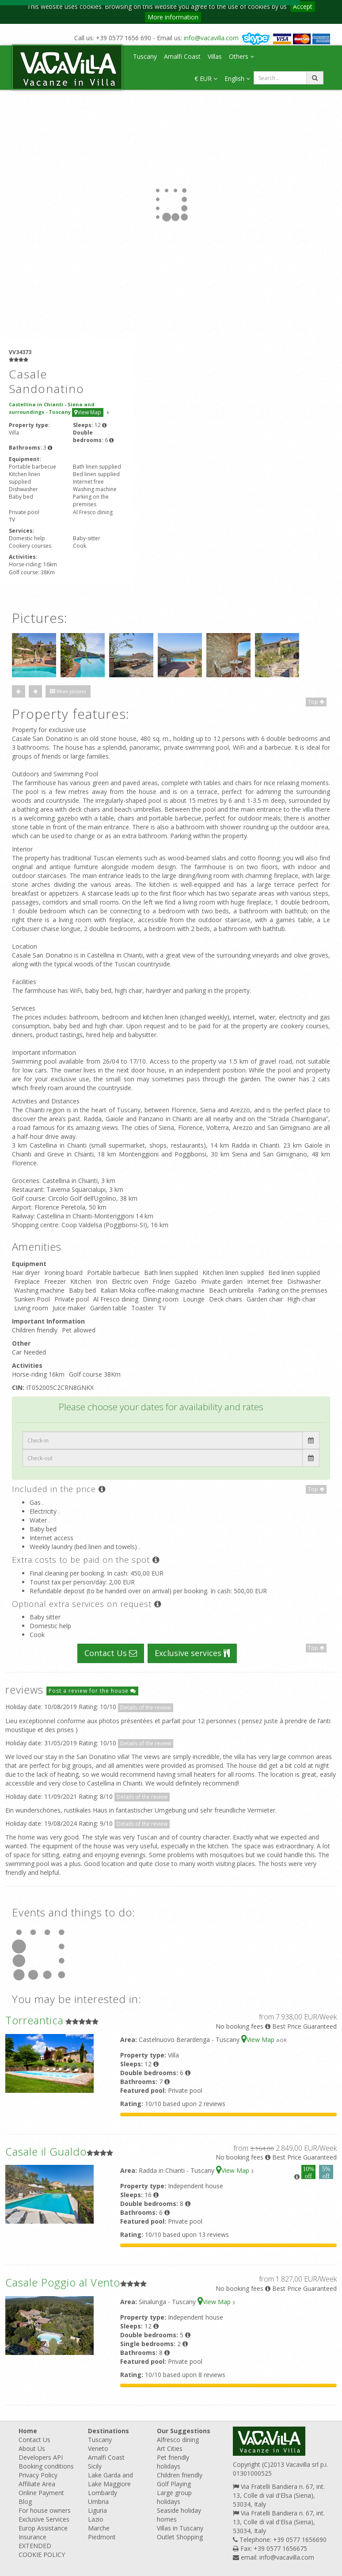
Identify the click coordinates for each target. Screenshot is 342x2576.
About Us (32, 2448)
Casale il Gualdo (46, 2151)
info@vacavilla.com (211, 38)
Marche (99, 2528)
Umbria (98, 2501)
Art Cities (169, 2448)
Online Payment (41, 2492)
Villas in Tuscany (180, 2528)
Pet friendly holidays (173, 2461)
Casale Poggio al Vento (62, 2282)
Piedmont (102, 2537)
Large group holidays (174, 2497)
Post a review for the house (92, 1690)
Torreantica (34, 2020)
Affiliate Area (37, 2484)
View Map (87, 412)
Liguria (97, 2510)
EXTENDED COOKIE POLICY (42, 2550)
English (237, 78)
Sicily (95, 2466)
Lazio (95, 2519)
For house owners (45, 2510)
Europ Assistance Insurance (43, 2532)
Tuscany (145, 56)
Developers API (41, 2457)
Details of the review (145, 1707)
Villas (215, 56)
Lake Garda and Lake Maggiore (110, 2479)
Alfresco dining (178, 2439)
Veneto (98, 2448)
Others (241, 56)
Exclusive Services (44, 2519)
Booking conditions (46, 2466)
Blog (25, 2501)
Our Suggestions (183, 2431)
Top (316, 702)
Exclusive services (192, 1653)
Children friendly (179, 2475)
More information (173, 17)
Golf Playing (174, 2484)
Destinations (108, 2431)
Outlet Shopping (180, 2537)
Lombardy (102, 2492)
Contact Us (110, 1653)
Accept (302, 6)
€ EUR (205, 78)
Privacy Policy (38, 2475)
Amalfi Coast (182, 56)
